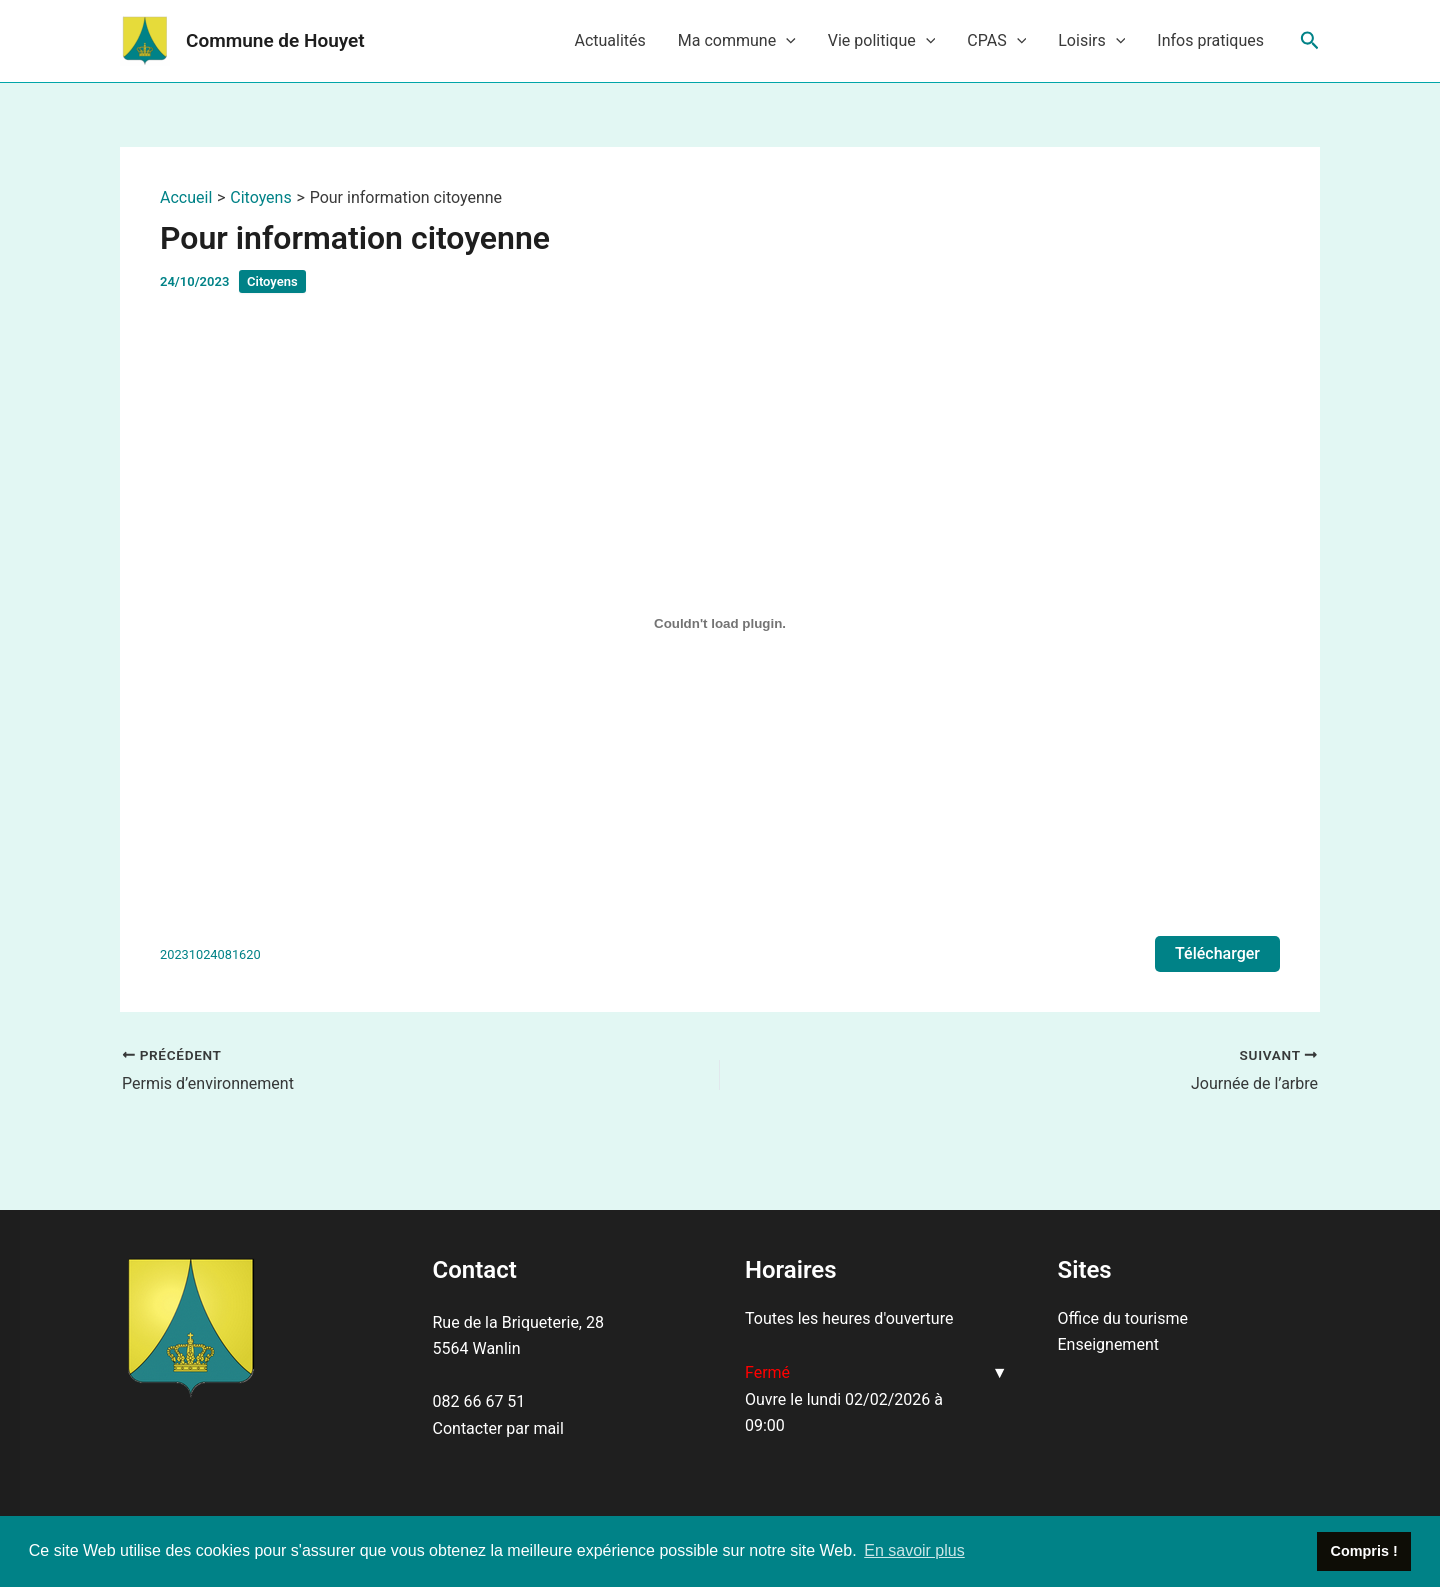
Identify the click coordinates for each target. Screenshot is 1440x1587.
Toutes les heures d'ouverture (849, 1318)
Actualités (609, 40)
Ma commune (737, 41)
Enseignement (1108, 1344)
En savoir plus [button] (914, 1550)
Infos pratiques (1210, 40)
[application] (786, 41)
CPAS (996, 41)
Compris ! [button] (1364, 1551)
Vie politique (882, 41)
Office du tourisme (1123, 1318)
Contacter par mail (498, 1428)
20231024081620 (210, 954)
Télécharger (1217, 953)
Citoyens (272, 281)
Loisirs (1091, 41)
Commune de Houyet (275, 40)
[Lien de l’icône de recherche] (1310, 41)
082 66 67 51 (479, 1401)
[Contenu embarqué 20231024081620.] (720, 624)
